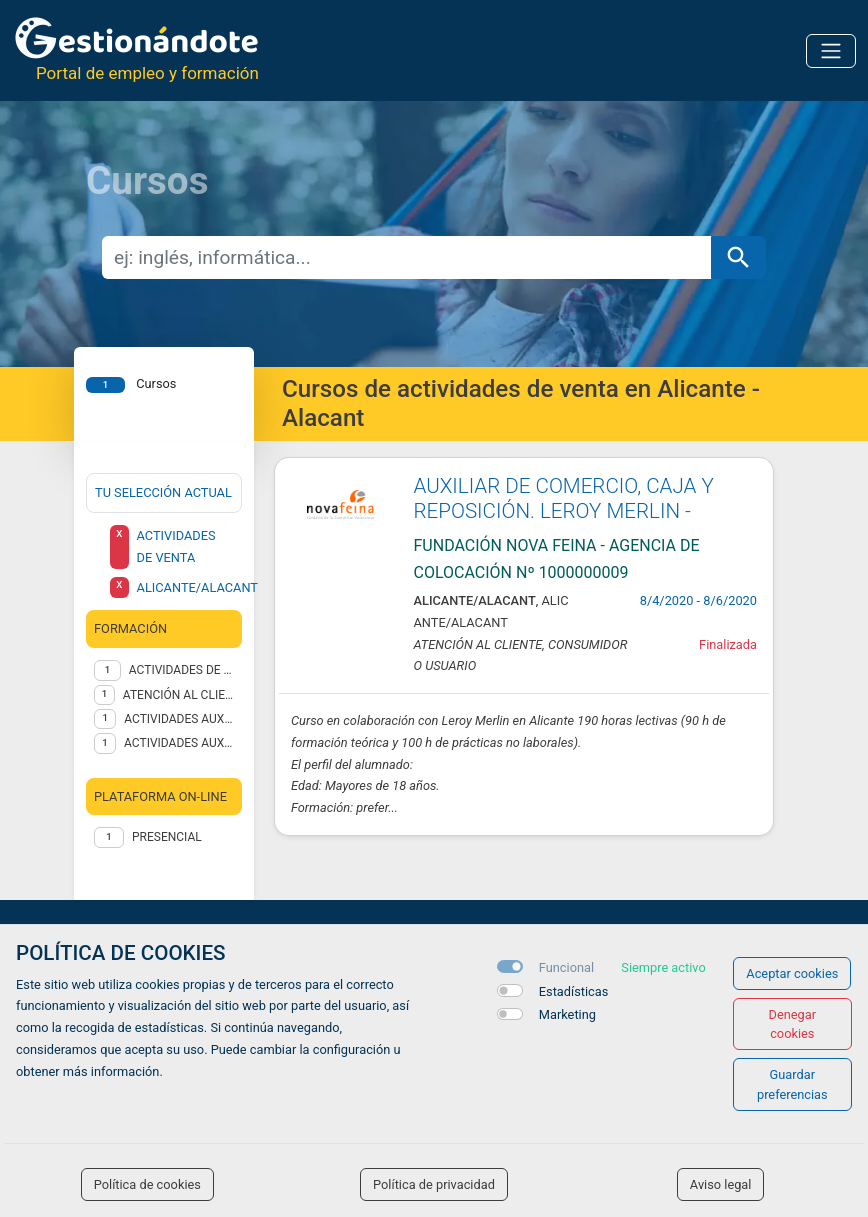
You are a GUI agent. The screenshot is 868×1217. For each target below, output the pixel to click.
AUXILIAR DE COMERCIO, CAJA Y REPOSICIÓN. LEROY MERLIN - (564, 498)
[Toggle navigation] (831, 51)
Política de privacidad (434, 1184)
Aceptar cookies (792, 973)
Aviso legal (721, 1184)
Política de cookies (147, 1184)
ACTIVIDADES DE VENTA (181, 670)
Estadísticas (574, 991)
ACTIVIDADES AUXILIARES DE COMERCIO (179, 743)
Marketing (567, 1014)
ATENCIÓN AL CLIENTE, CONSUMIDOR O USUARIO (178, 695)
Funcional (566, 967)
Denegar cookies (793, 1024)
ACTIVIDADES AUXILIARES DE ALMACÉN (179, 719)
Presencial (167, 837)
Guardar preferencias (792, 1084)
